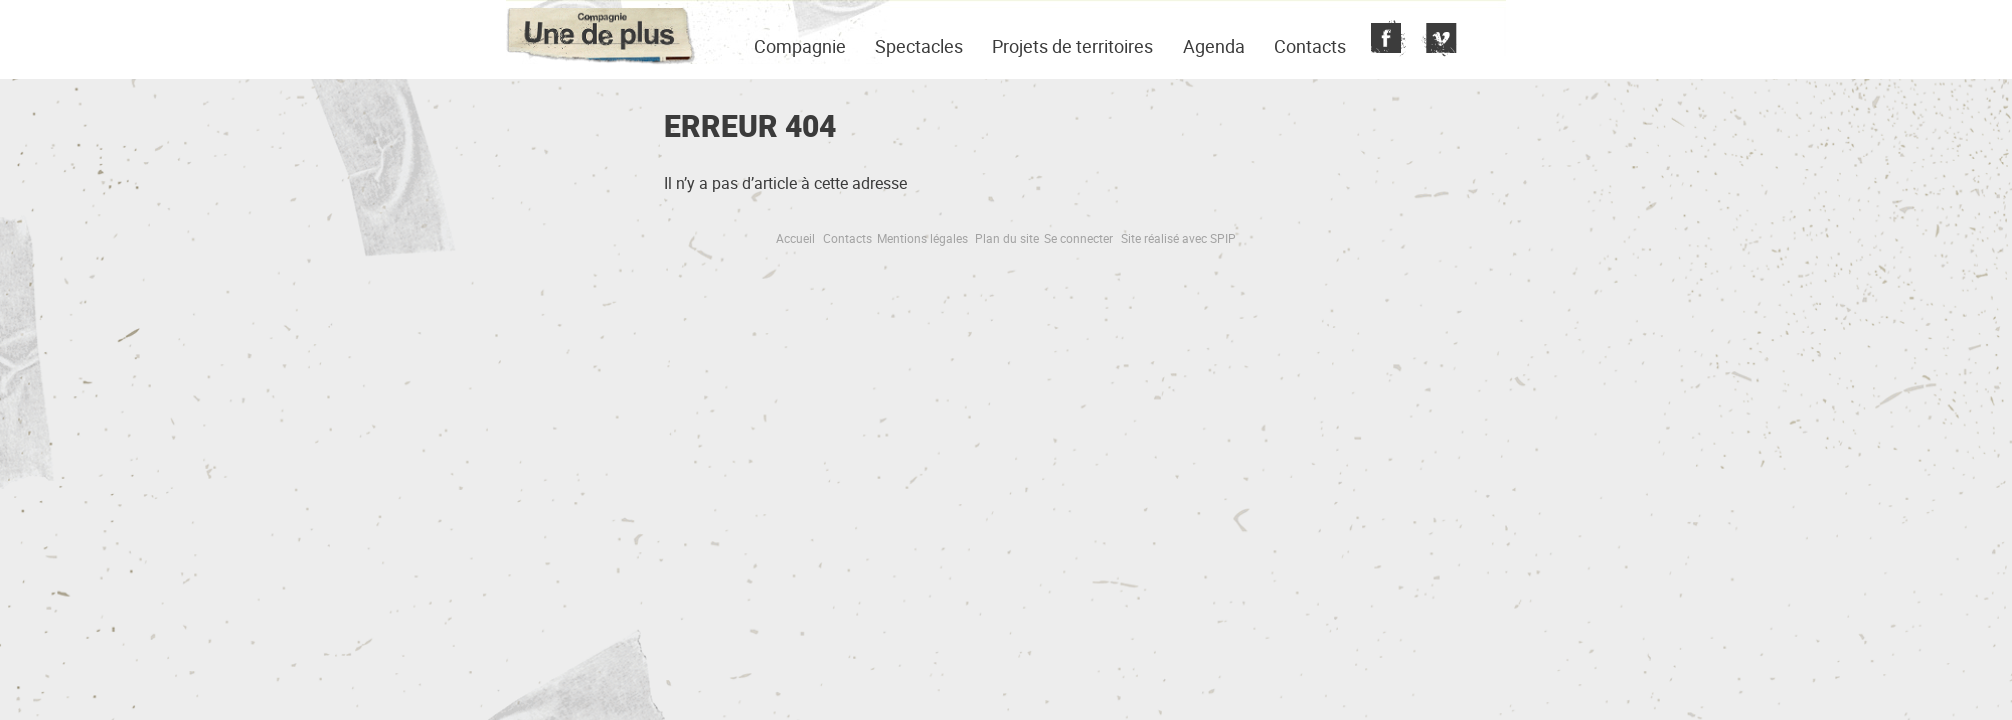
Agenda (1214, 46)
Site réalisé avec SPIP (1178, 238)
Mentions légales (922, 238)
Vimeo (1437, 40)
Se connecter (1078, 238)
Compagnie (800, 46)
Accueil (795, 238)
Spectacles (919, 46)
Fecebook (1386, 40)
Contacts (1310, 46)
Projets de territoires (1072, 46)
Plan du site (1007, 238)
